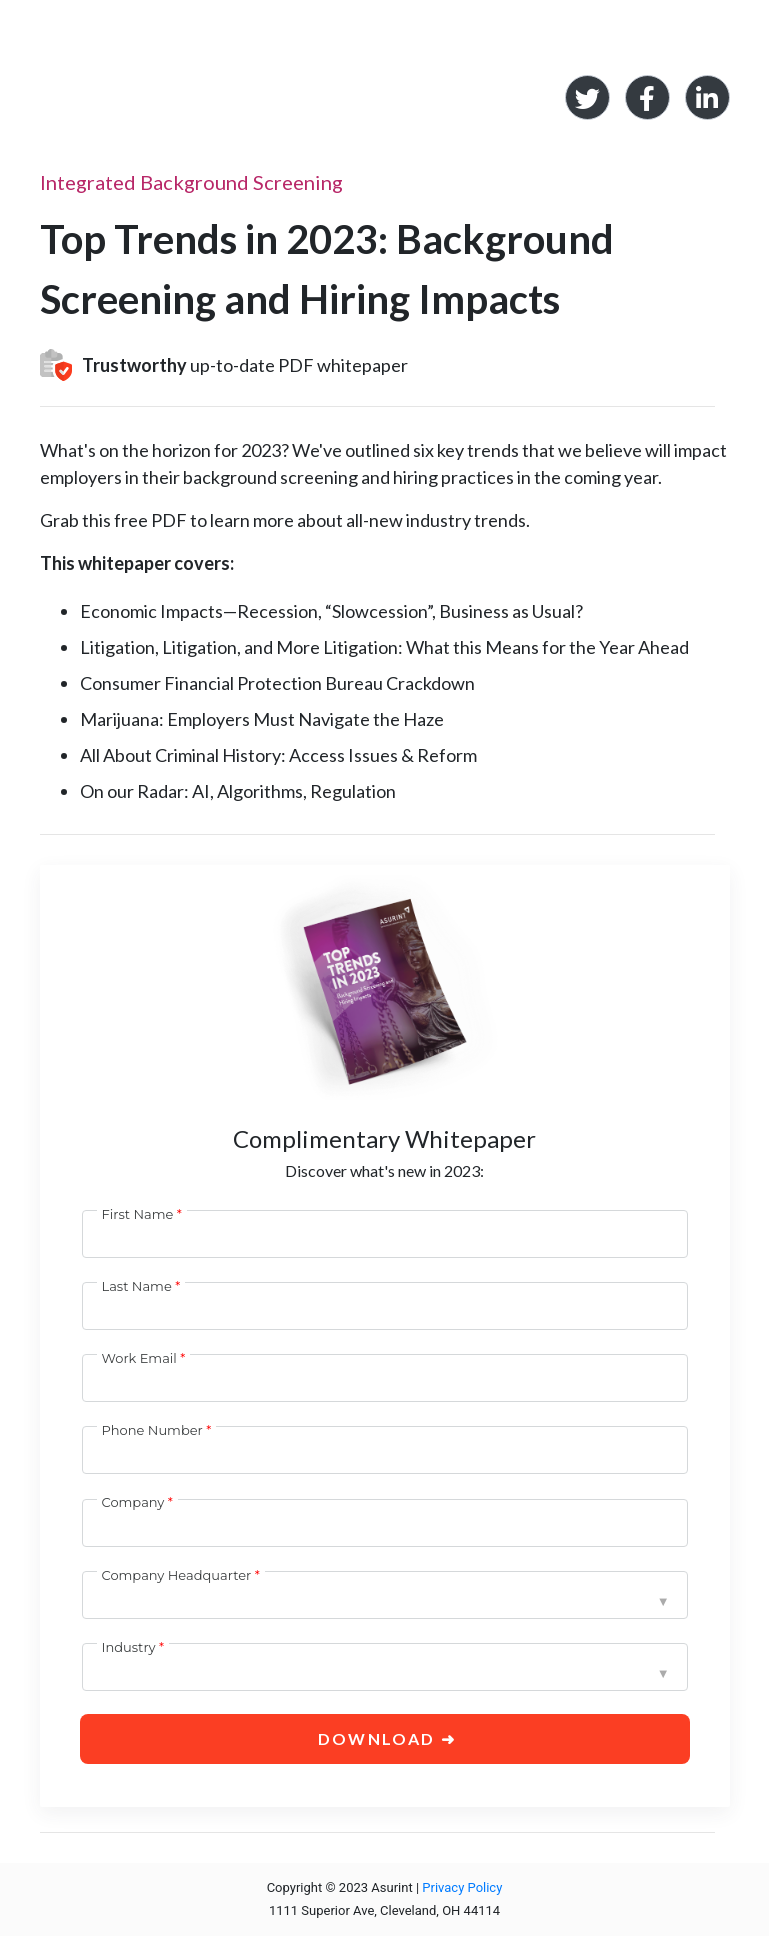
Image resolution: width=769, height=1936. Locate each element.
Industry (129, 1647)
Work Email (139, 1358)
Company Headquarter (177, 1575)
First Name (138, 1214)
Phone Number (152, 1430)
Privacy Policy (462, 1887)
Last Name (137, 1286)
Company (133, 1502)
